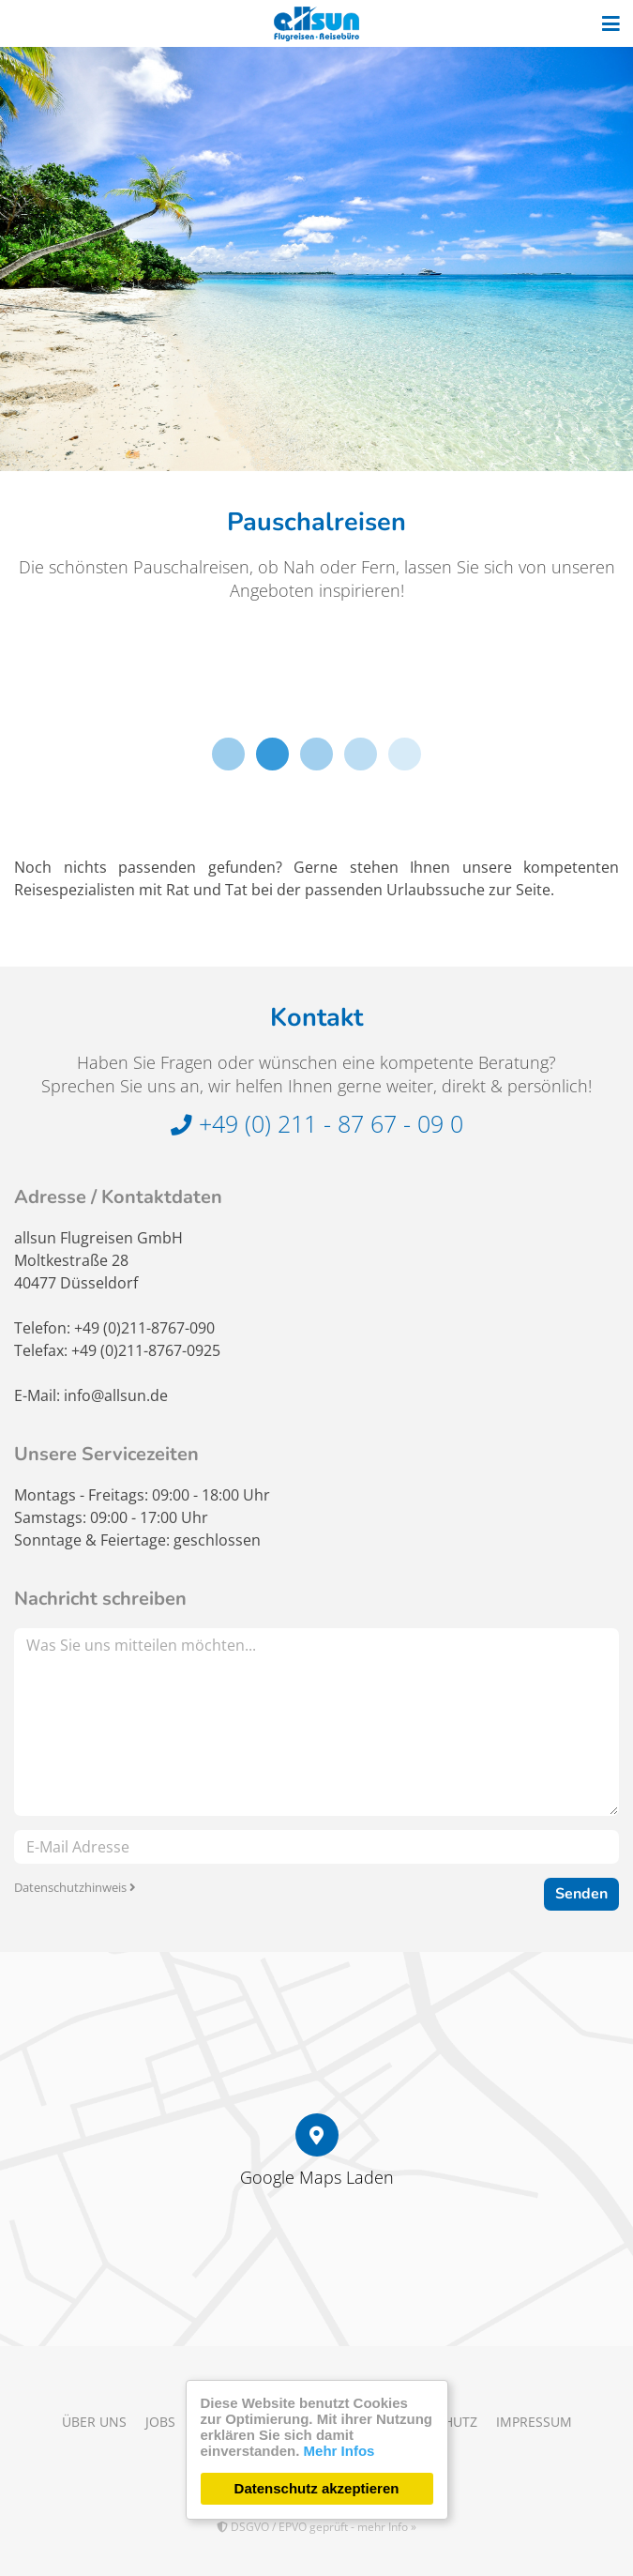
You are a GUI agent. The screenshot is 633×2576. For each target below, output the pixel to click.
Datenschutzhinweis (75, 1887)
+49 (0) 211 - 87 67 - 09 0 (317, 1123)
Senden (581, 1893)
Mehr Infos (339, 2451)
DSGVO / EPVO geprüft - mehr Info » (316, 2527)
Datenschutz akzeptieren (316, 2488)
